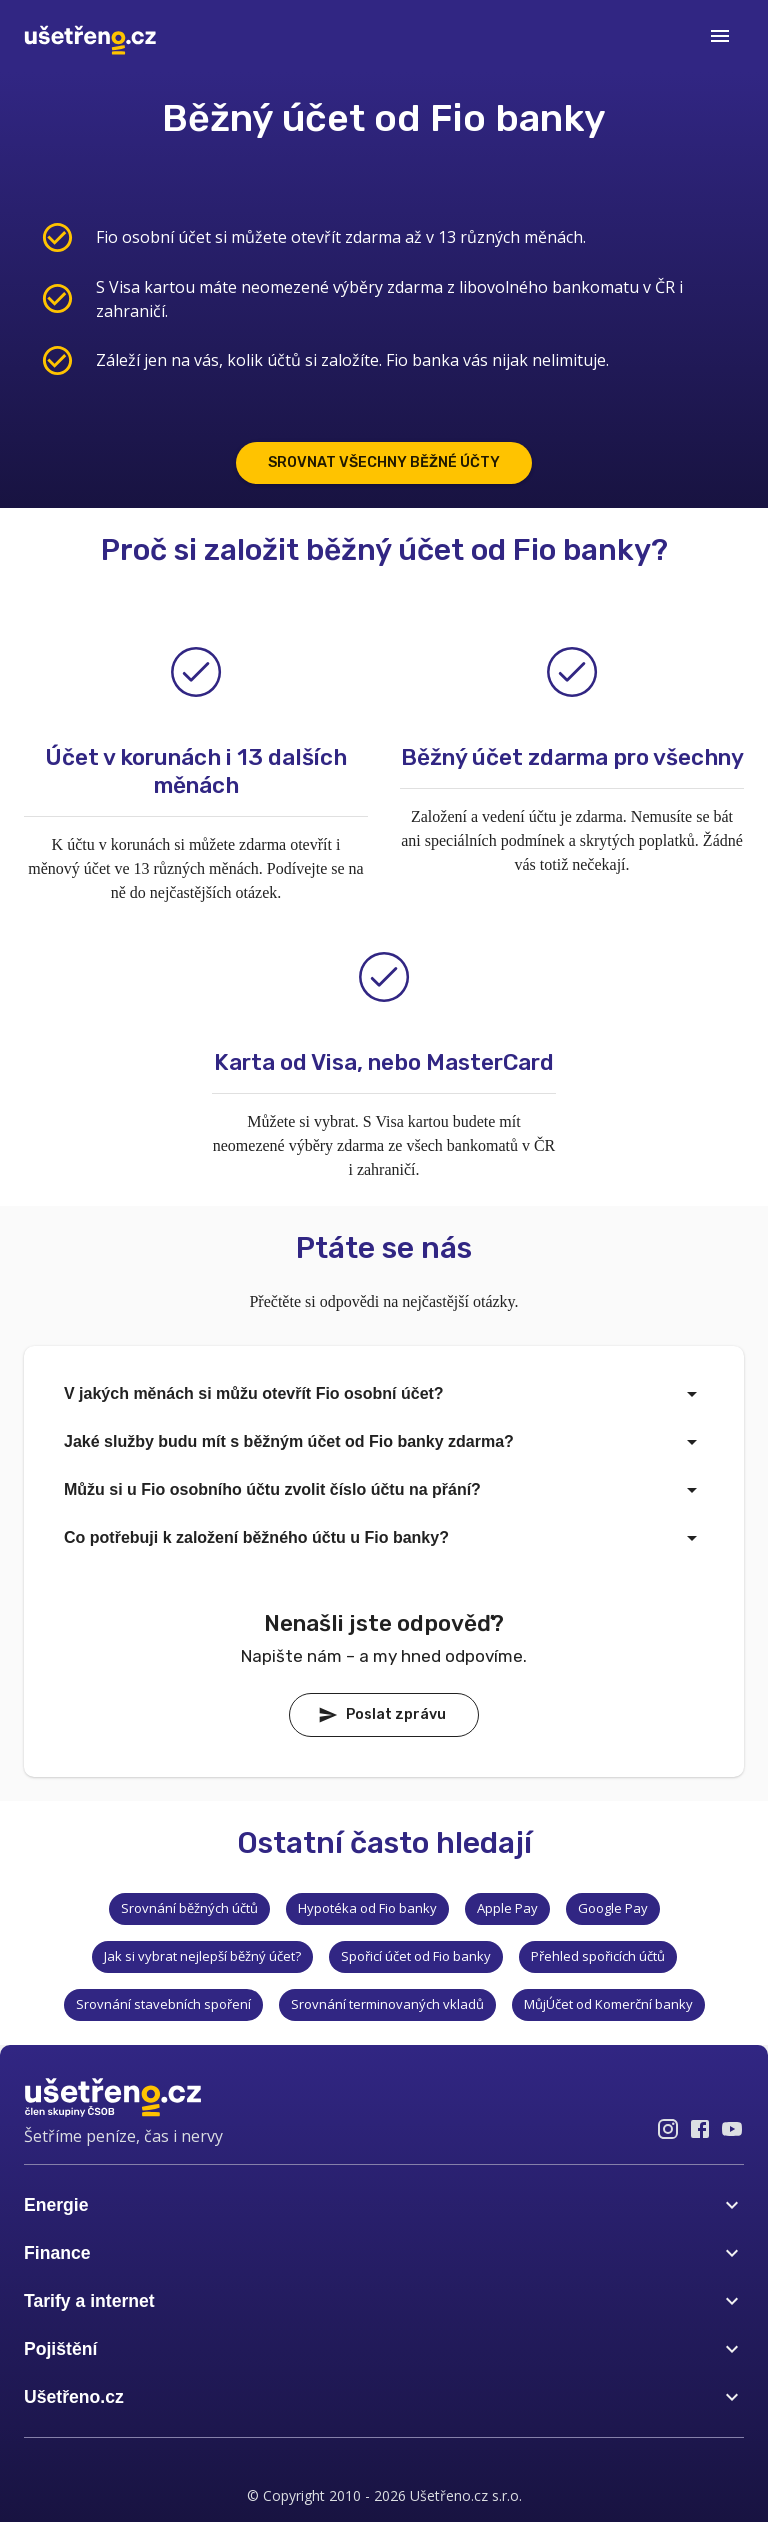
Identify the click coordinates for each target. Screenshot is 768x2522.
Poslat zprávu (382, 1715)
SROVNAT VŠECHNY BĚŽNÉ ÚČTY (384, 462)
